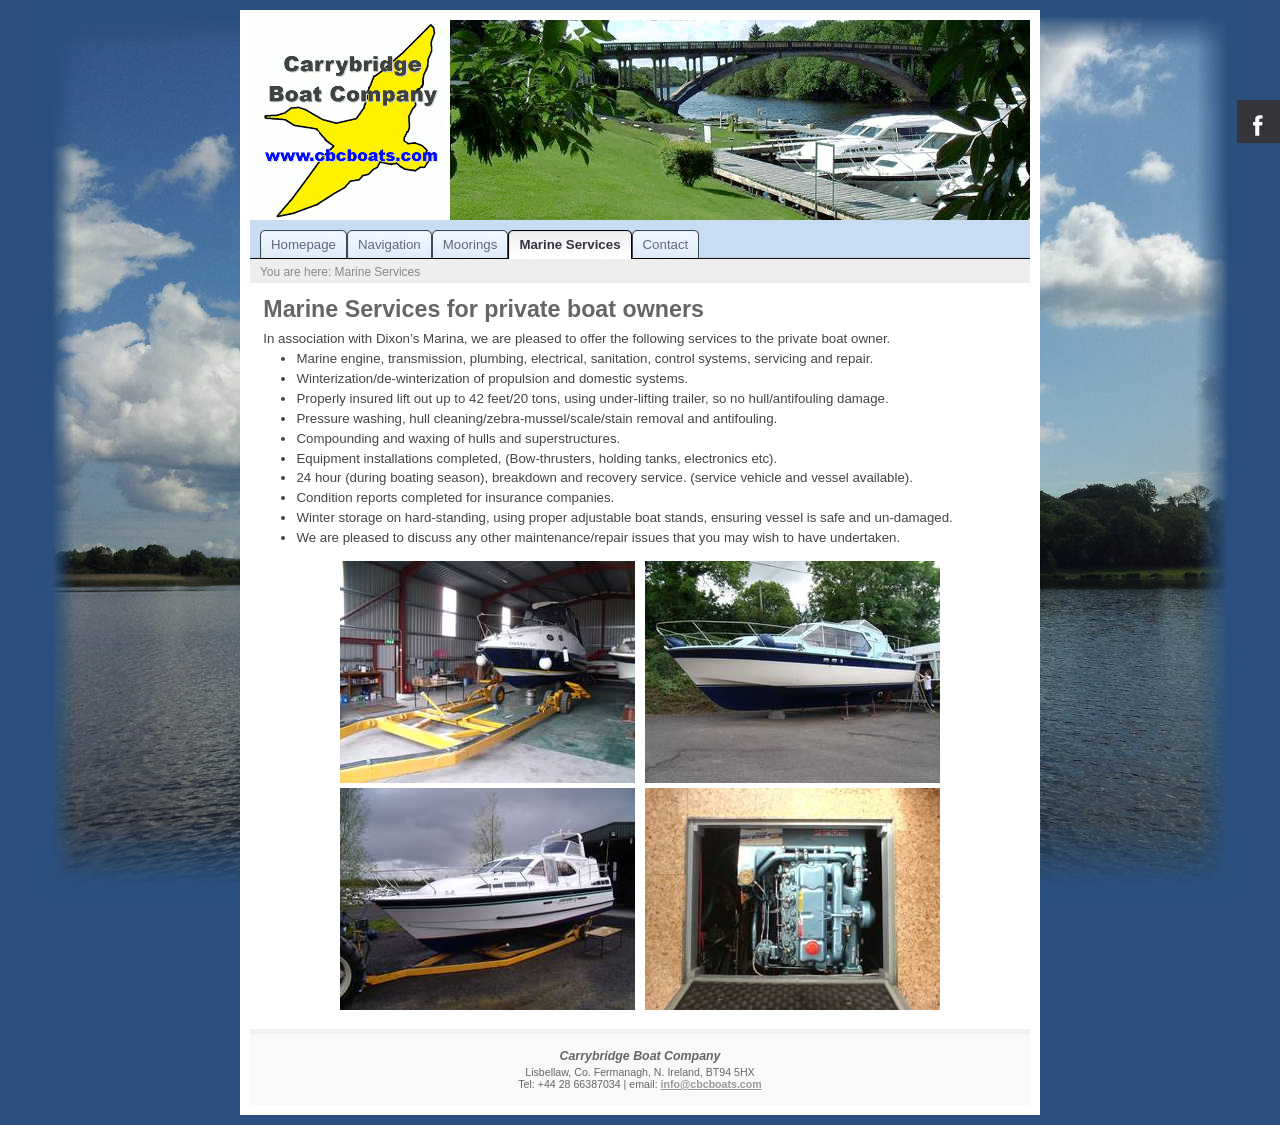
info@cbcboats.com (711, 1084)
